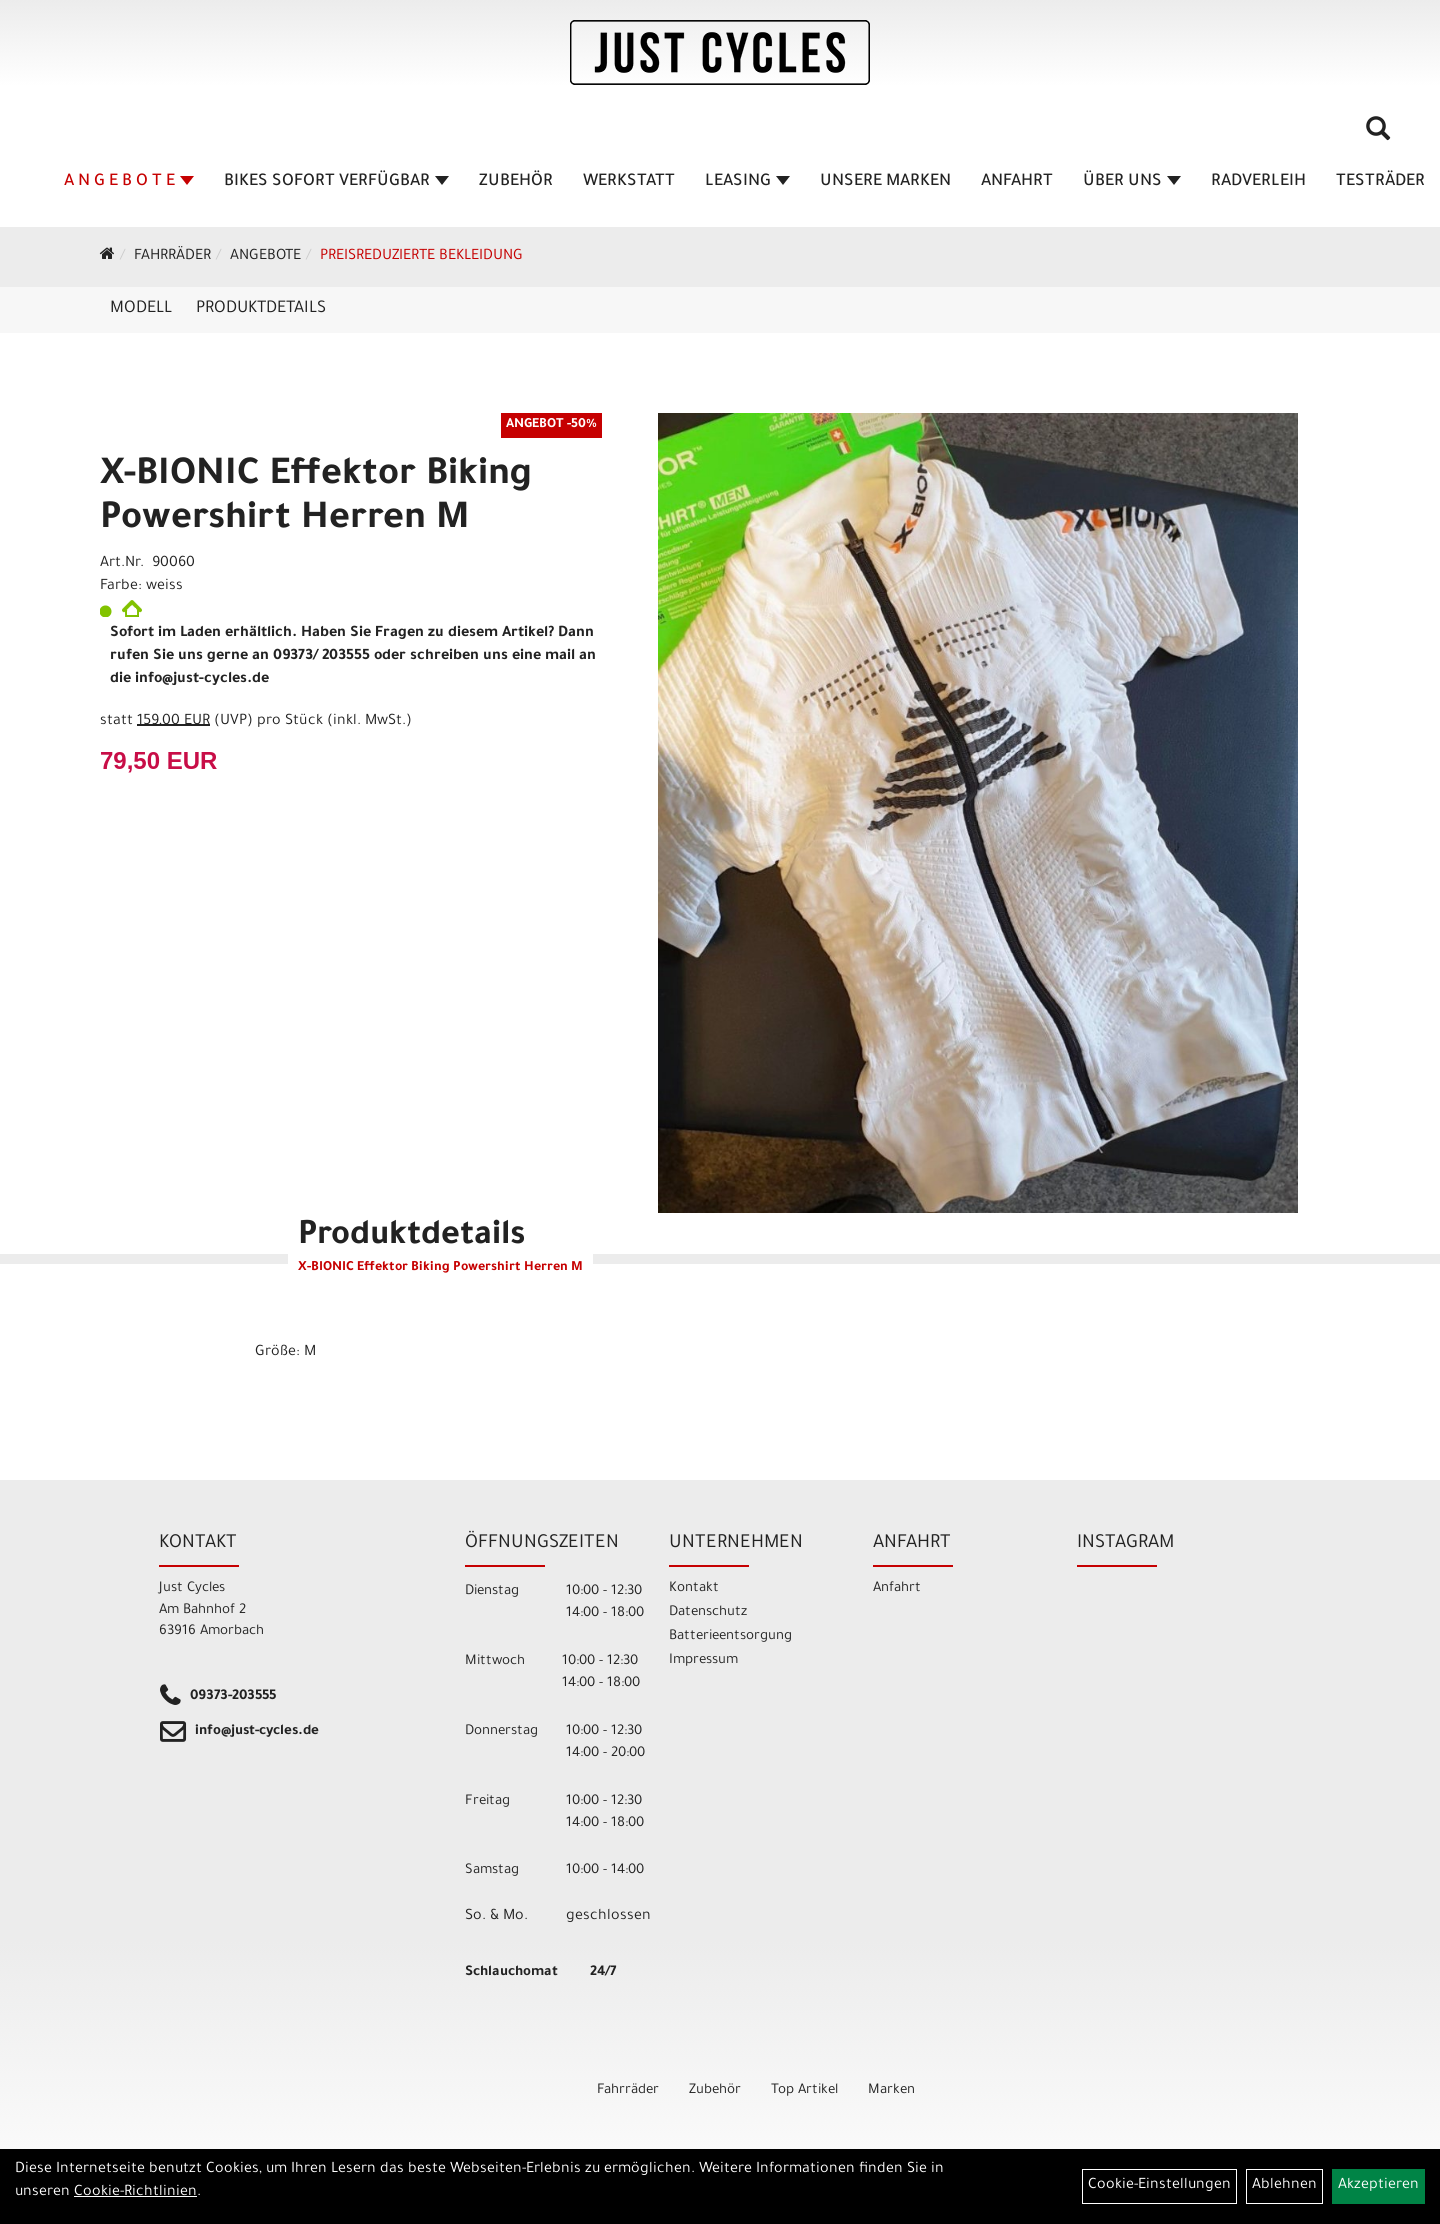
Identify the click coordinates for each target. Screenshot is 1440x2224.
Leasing (747, 182)
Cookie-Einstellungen (1159, 2186)
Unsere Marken (885, 182)
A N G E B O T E (129, 182)
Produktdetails (261, 309)
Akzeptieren (1378, 2186)
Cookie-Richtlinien (135, 2193)
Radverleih (1258, 182)
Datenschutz (708, 1612)
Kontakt (694, 1588)
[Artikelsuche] (1378, 136)
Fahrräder (172, 257)
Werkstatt (629, 182)
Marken (891, 2090)
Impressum (703, 1660)
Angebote (265, 257)
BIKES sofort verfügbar (336, 182)
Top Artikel (804, 2090)
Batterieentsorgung (730, 1636)
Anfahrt (1017, 182)
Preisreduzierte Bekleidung (421, 257)
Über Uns (1132, 182)
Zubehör (516, 182)
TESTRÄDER (1380, 182)
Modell (141, 309)
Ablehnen (1284, 2186)
